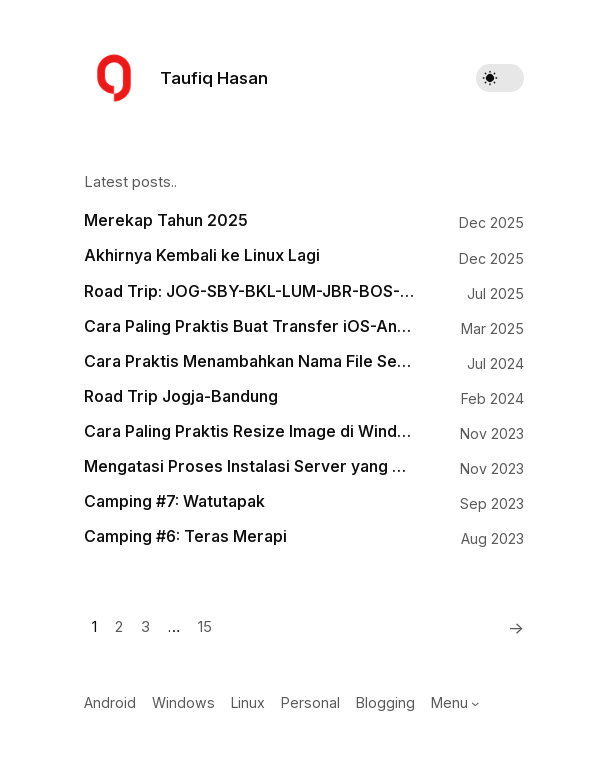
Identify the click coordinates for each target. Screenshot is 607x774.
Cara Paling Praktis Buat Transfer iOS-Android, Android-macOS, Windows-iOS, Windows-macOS (249, 326)
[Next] (510, 627)
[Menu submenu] (475, 703)
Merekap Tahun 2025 (166, 220)
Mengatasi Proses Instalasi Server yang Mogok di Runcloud (249, 466)
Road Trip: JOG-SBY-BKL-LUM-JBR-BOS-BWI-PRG (249, 291)
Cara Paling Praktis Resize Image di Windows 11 (249, 431)
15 (205, 627)
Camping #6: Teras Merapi (185, 536)
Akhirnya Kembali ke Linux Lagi (202, 255)
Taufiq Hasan (214, 77)
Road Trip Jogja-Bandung (181, 396)
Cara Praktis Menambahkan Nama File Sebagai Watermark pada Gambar (249, 361)
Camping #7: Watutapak (174, 501)
